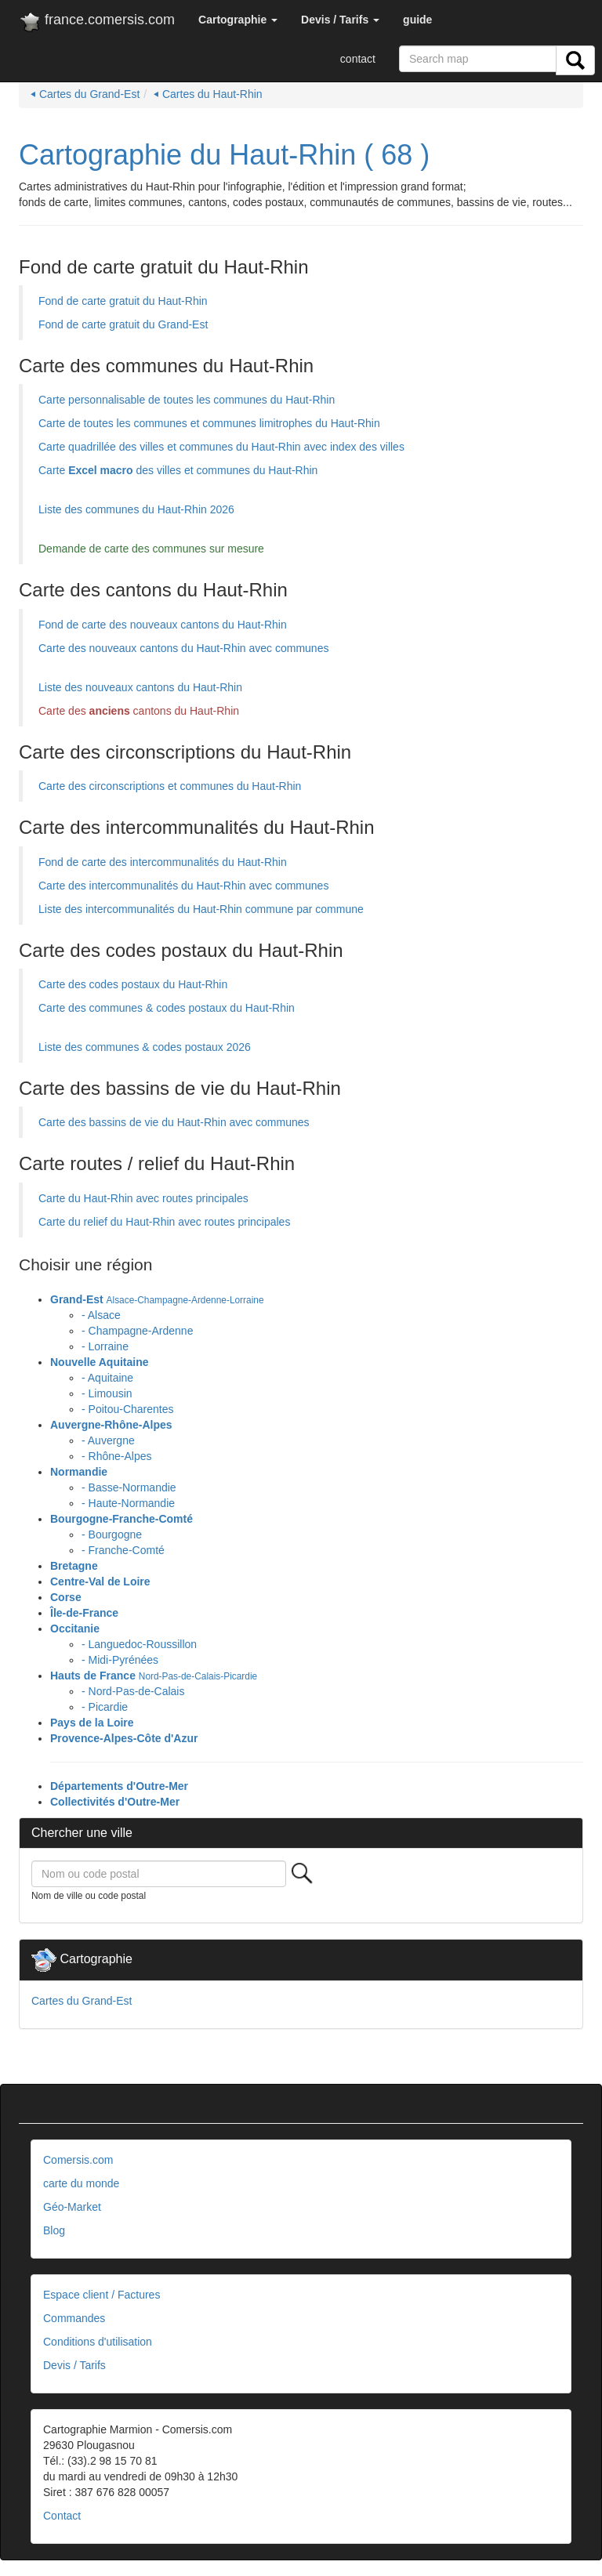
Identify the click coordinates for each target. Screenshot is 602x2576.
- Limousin (107, 1393)
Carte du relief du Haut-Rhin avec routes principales (164, 1222)
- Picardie (105, 1707)
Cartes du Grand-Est (81, 2000)
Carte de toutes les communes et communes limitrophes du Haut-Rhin (209, 423)
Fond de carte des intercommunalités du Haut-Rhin (162, 862)
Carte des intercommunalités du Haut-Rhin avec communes (183, 885)
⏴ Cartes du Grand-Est (85, 94)
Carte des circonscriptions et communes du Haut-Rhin (169, 786)
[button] (238, 19)
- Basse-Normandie (129, 1487)
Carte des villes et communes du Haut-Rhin (177, 470)
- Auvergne (108, 1440)
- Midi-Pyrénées (120, 1660)
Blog (54, 2230)
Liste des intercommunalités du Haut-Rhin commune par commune (201, 909)
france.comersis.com (97, 23)
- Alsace (101, 1315)
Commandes (74, 2318)
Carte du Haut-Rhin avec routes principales (143, 1198)
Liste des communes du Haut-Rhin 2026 (136, 509)
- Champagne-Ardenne (137, 1330)
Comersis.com (78, 2160)
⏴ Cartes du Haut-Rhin (208, 94)
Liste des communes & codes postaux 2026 (144, 1047)
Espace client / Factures (101, 2294)
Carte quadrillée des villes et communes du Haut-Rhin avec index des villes (221, 446)
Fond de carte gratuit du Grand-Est (123, 324)
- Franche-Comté (123, 1550)
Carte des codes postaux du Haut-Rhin (132, 984)
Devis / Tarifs (74, 2365)
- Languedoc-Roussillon (139, 1644)
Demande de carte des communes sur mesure (151, 548)
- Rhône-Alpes (117, 1456)
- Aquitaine (107, 1377)
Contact (62, 2515)
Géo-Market (72, 2207)
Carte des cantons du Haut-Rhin (138, 711)
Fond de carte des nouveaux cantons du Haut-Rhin (162, 624)
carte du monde (81, 2183)
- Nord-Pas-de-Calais (133, 1691)
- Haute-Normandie (128, 1503)
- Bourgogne (112, 1534)
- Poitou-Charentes (128, 1409)
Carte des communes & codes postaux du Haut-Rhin (166, 1008)
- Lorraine (105, 1346)
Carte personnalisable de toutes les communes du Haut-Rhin (186, 399)
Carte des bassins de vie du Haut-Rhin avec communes (174, 1122)
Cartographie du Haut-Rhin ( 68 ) (224, 155)
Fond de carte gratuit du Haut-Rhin (123, 301)
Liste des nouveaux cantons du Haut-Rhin (140, 687)
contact (357, 59)
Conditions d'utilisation (97, 2341)
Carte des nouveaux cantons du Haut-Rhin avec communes (183, 648)
